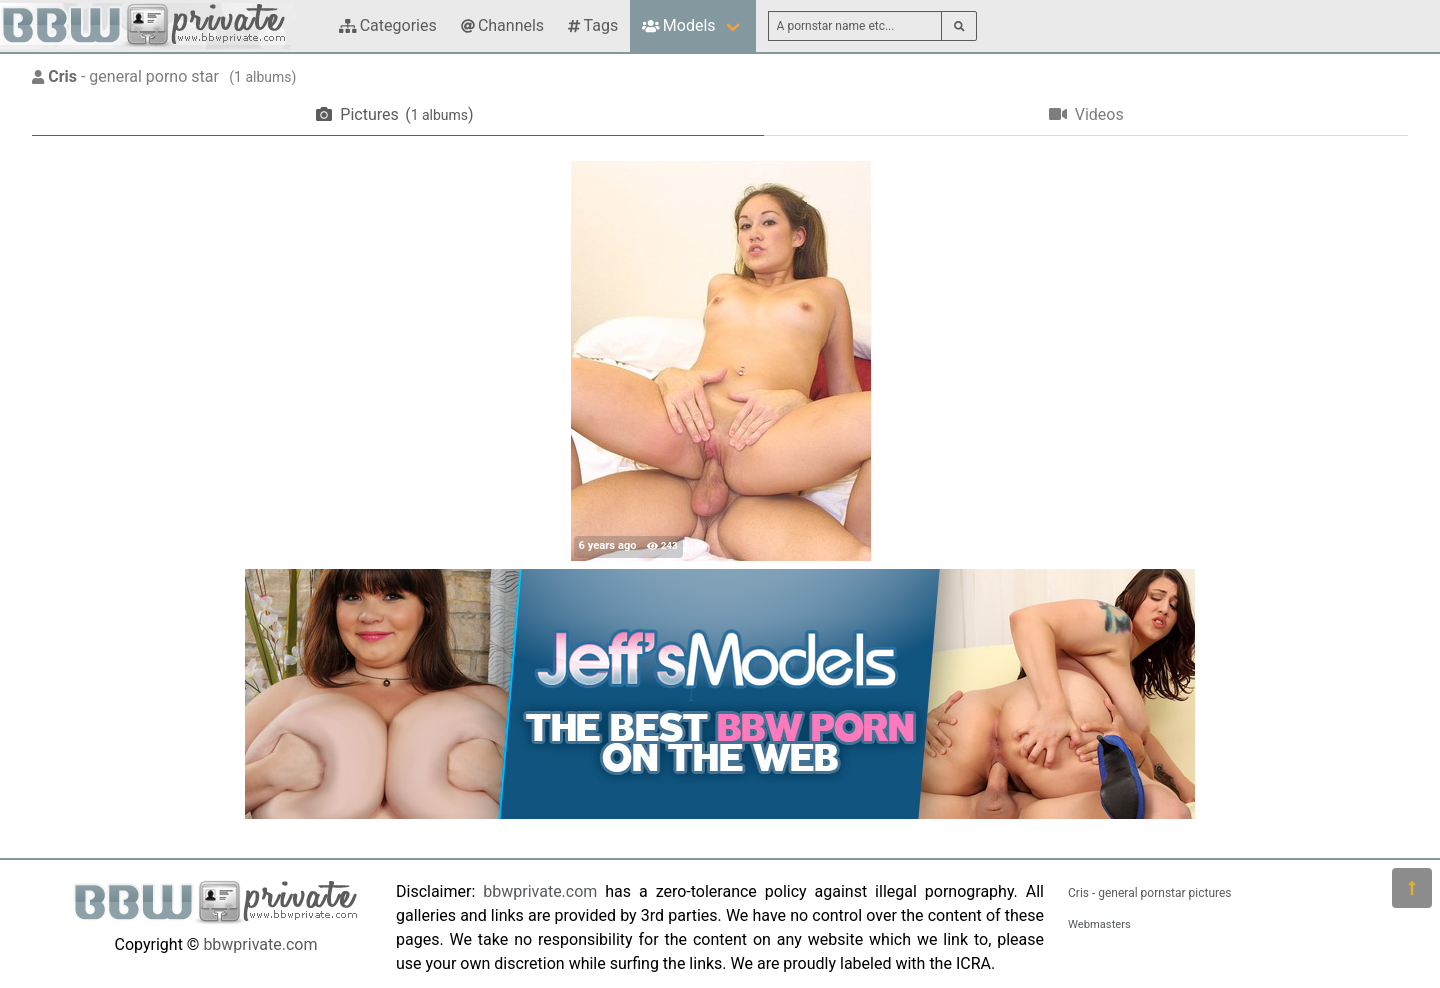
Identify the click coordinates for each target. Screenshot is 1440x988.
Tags (593, 25)
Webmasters (1099, 924)
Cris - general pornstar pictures (1150, 893)
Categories (388, 25)
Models (678, 25)
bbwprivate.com (260, 944)
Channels (502, 25)
